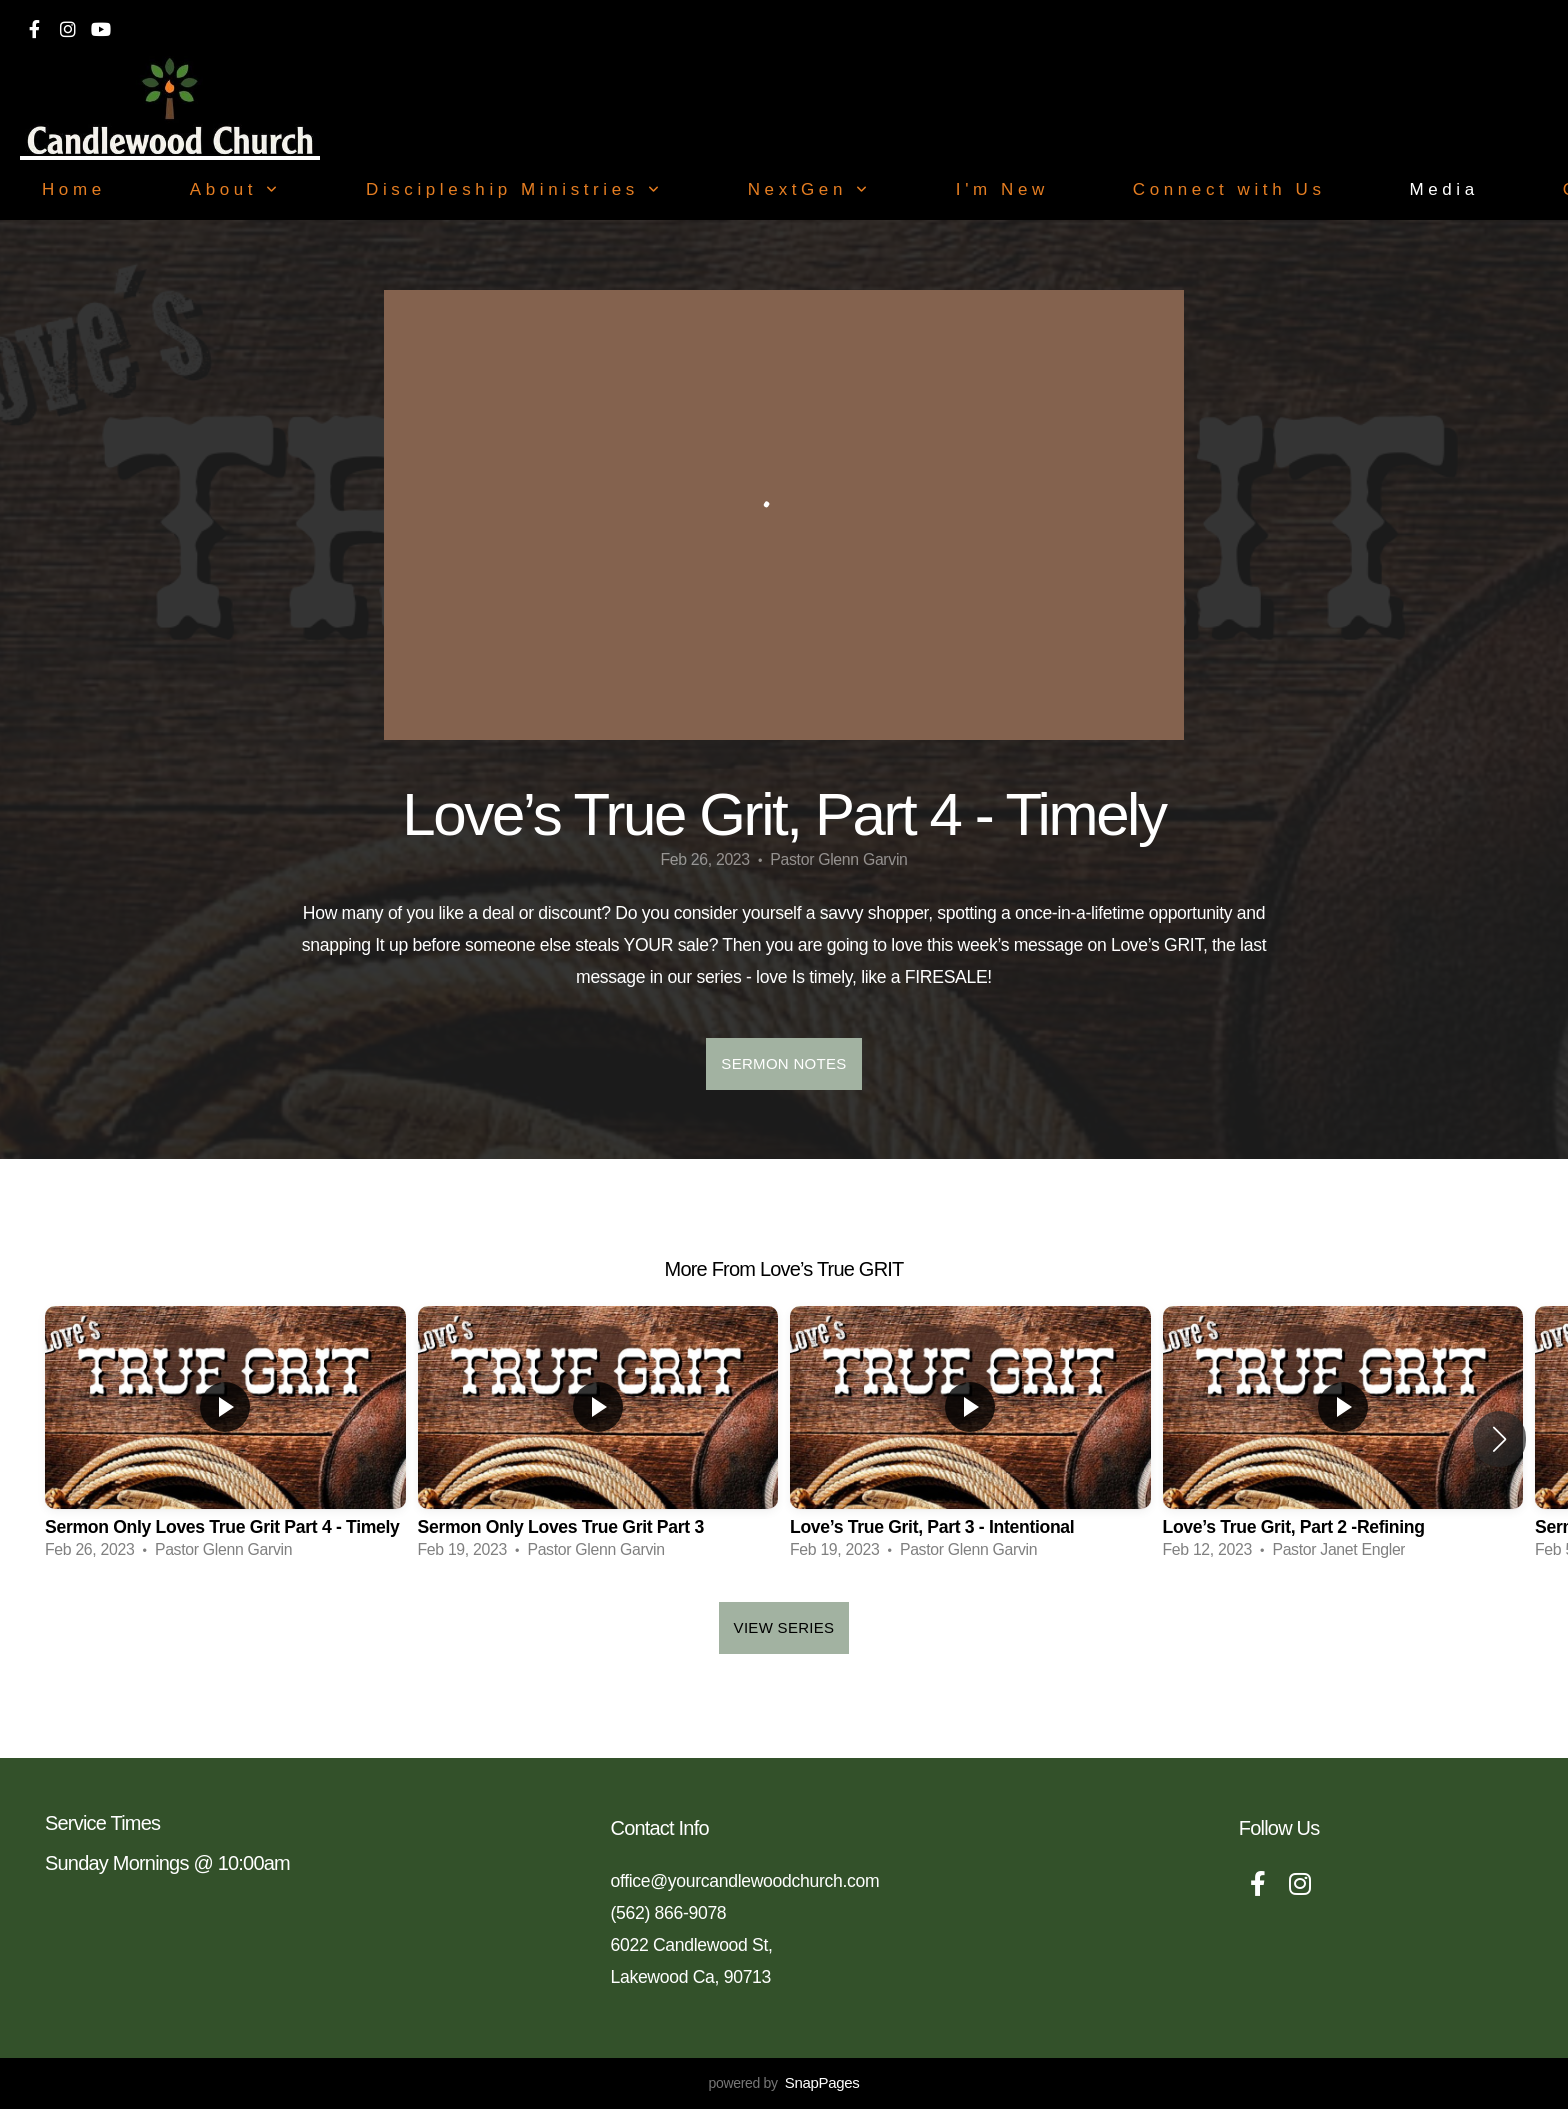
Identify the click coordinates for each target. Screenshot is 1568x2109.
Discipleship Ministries (515, 189)
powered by (783, 2083)
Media (1443, 189)
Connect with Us (1229, 189)
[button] (1499, 1439)
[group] (225, 1439)
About (236, 189)
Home (74, 189)
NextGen (810, 189)
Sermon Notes (783, 1063)
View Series (784, 1627)
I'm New (1002, 189)
